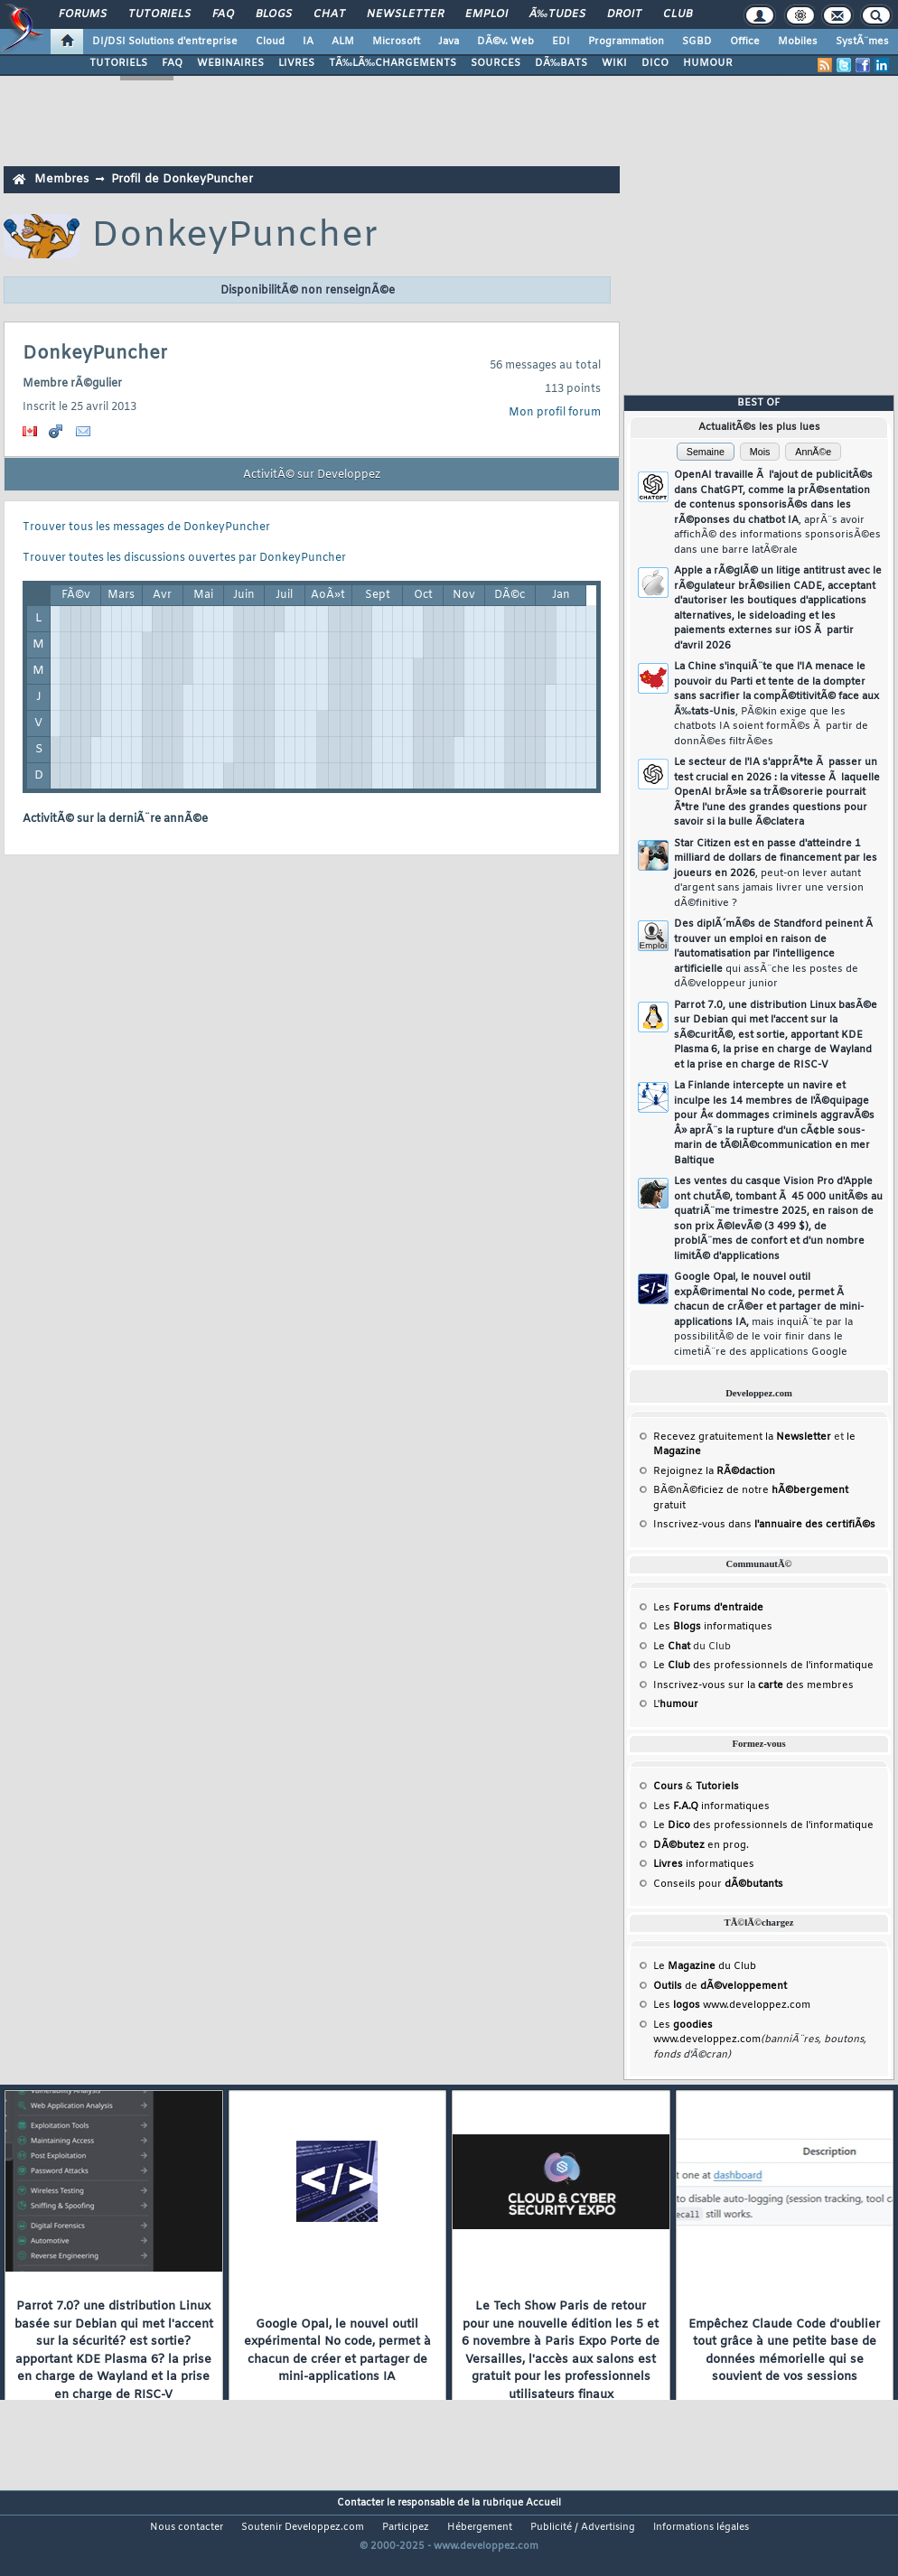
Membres (61, 179)
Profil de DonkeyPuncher (182, 179)
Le (671, 1646)
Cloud (270, 41)
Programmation (626, 41)
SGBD (697, 41)
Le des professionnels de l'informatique (763, 1665)
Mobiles (798, 41)
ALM (343, 41)
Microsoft (396, 41)
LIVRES (296, 63)
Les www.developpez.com (731, 2005)
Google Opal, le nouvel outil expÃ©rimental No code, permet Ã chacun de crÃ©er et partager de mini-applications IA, (769, 1314)
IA (308, 41)
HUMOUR (708, 63)
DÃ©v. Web (505, 41)
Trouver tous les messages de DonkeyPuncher (146, 527)
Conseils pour (718, 1884)
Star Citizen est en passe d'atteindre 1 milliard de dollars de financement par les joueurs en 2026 (775, 873)
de (720, 1986)
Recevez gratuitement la (742, 1437)
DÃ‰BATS (561, 63)
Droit (624, 14)
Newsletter (405, 14)
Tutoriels (159, 14)
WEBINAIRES (230, 63)
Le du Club (704, 1966)
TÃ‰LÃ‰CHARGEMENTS (392, 63)
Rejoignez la (714, 1471)
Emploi (486, 14)
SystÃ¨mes (862, 41)
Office (745, 41)
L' (675, 1704)
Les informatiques (712, 1626)
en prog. (701, 1845)
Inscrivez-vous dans (764, 1524)
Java (448, 41)
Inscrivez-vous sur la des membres (753, 1685)
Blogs (274, 14)
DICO (655, 63)
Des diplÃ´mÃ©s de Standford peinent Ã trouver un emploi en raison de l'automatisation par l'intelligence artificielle (774, 954)
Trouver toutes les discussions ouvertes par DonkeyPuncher (184, 558)
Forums (82, 14)
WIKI (614, 63)
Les (708, 1607)
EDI (561, 41)
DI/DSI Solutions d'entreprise (165, 41)
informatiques (703, 1864)
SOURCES (495, 63)
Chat (329, 14)
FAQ (223, 14)
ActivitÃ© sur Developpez (311, 475)
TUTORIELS (118, 63)
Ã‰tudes (557, 14)
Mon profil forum (555, 413)
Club (677, 14)
